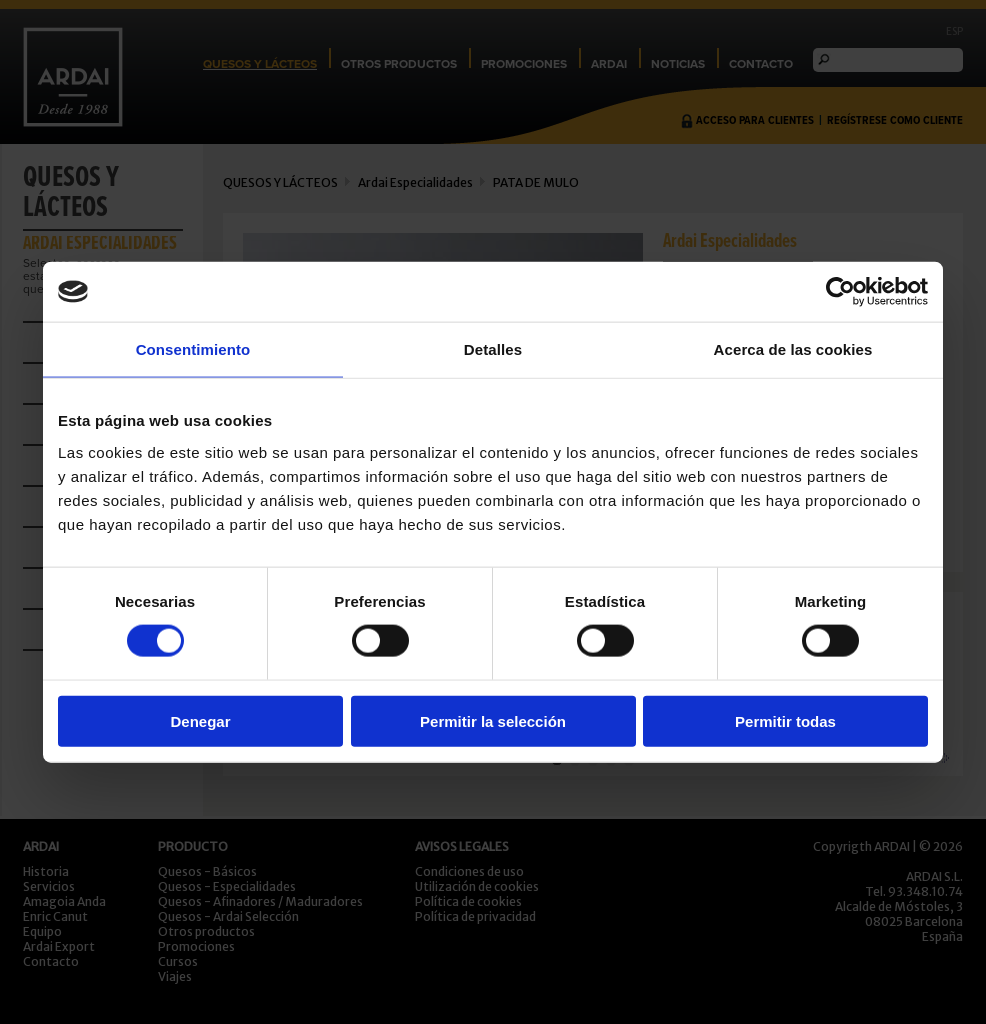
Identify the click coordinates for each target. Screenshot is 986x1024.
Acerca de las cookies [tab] (793, 349)
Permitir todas (785, 720)
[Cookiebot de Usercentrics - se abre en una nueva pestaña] (840, 292)
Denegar (200, 720)
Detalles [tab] (493, 349)
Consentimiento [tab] (193, 349)
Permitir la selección (493, 720)
